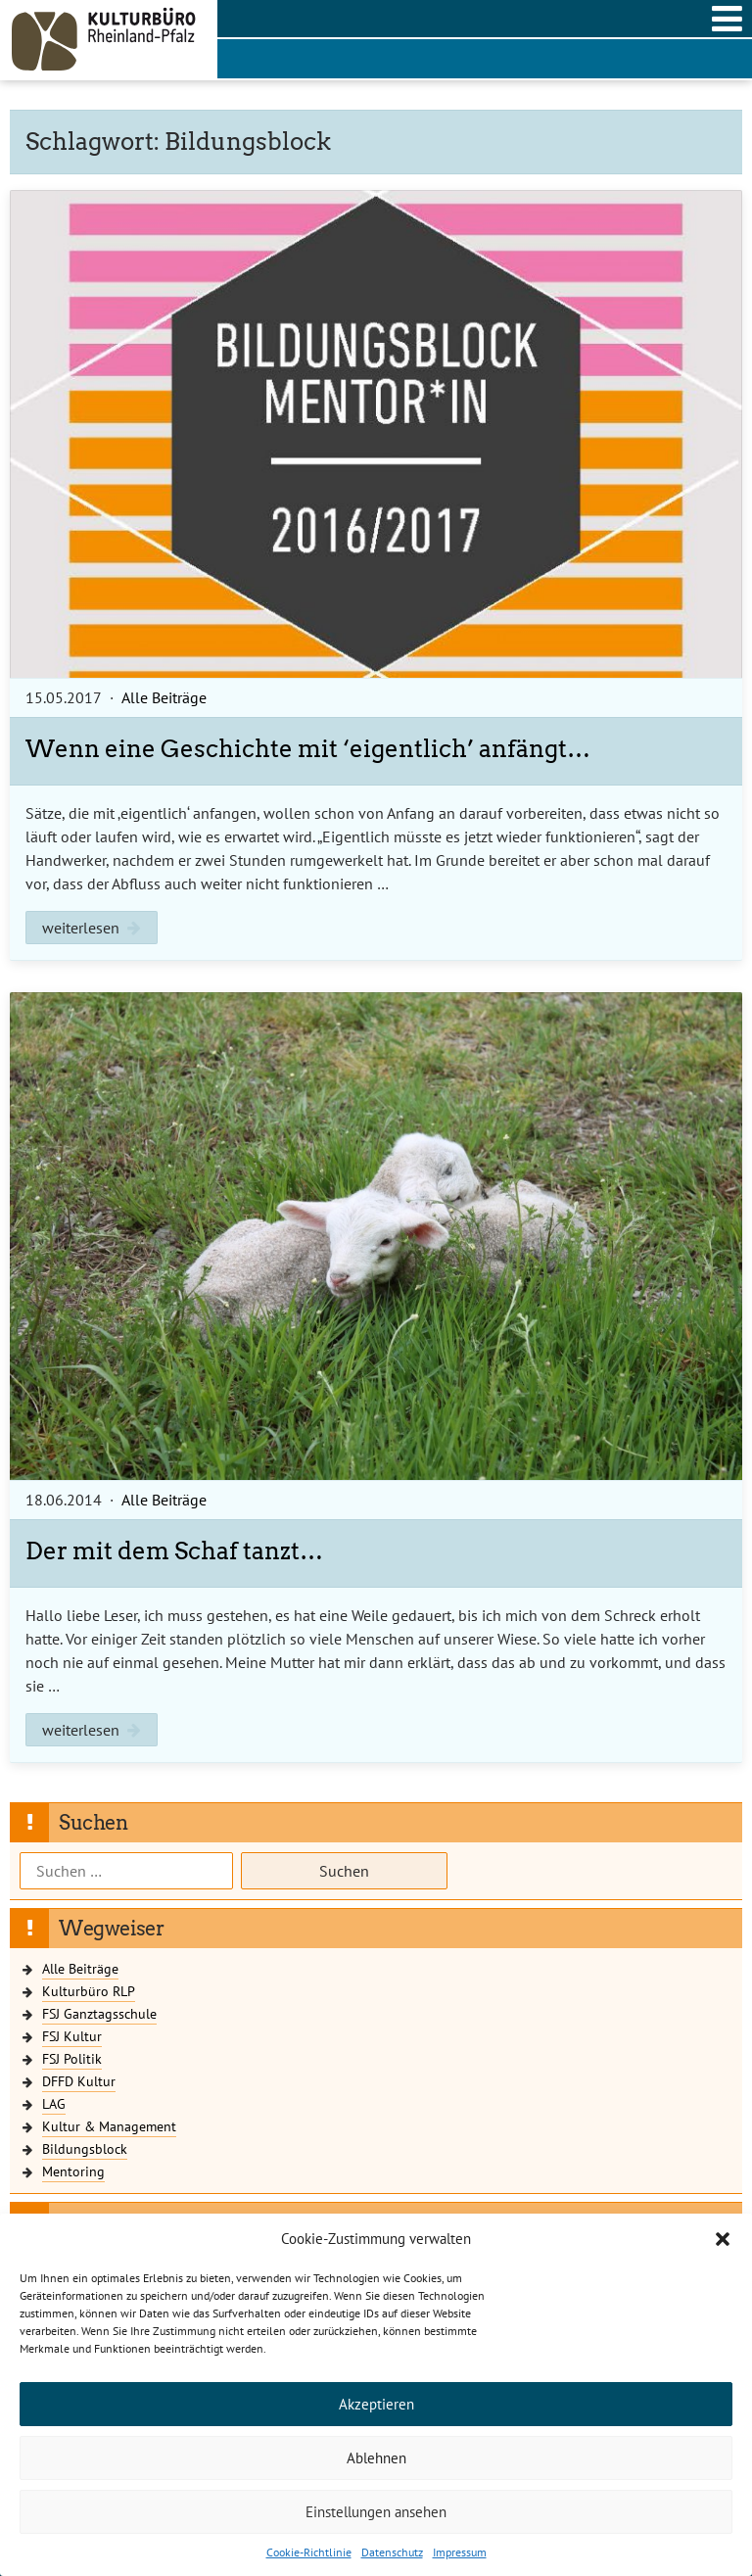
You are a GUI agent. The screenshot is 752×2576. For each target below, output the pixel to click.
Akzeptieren (376, 2404)
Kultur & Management (109, 2126)
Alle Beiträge (164, 697)
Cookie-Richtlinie (309, 2552)
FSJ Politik (72, 2058)
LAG (54, 2103)
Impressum (460, 2552)
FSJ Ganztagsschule (99, 2013)
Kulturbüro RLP (88, 1990)
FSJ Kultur (72, 2036)
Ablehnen (376, 2458)
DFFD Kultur (79, 2081)
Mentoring (73, 2171)
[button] (722, 2239)
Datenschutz (392, 2552)
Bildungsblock (84, 2148)
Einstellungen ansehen (376, 2512)
